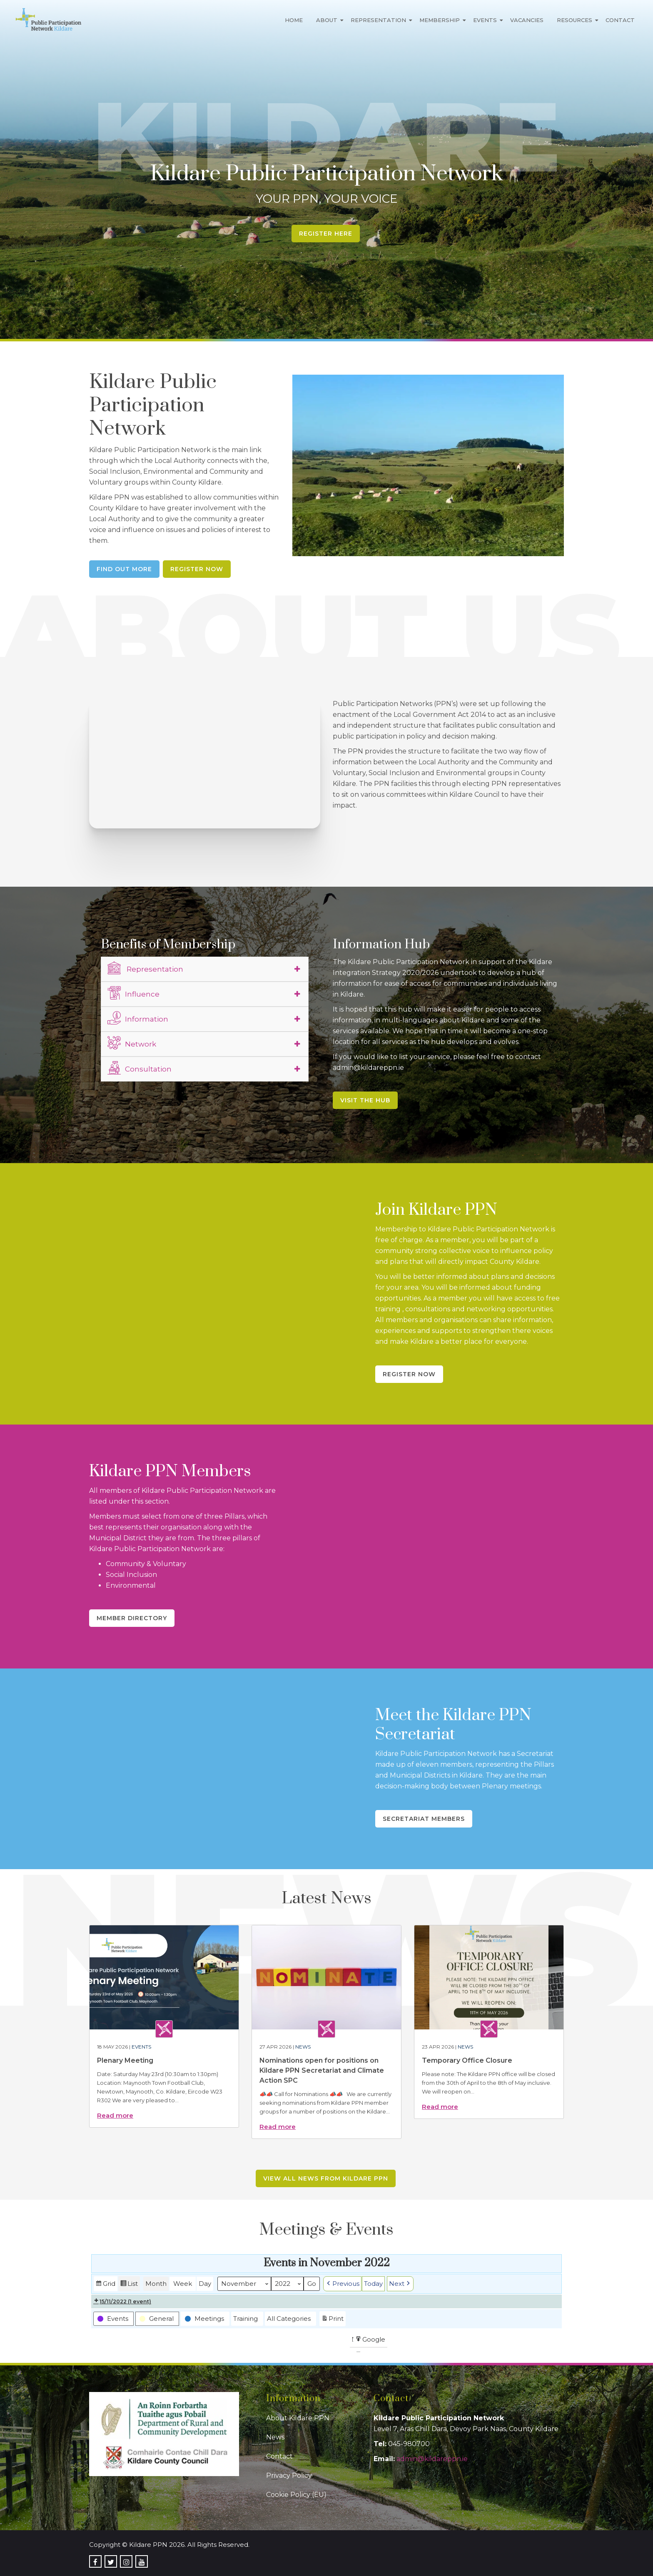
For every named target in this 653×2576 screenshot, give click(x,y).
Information (137, 1017)
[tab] (205, 969)
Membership (439, 20)
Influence (133, 993)
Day (205, 2284)
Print (332, 2319)
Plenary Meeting (125, 2060)
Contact (620, 20)
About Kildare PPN (297, 2418)
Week (182, 2284)
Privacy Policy (289, 2475)
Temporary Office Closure (467, 2060)
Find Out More (124, 569)
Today (373, 2284)
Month (156, 2284)
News (303, 2047)
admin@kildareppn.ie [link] (432, 2459)
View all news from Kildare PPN (325, 2178)
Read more (115, 2115)
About (326, 20)
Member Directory (132, 1618)
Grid (105, 2284)
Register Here (325, 233)
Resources (574, 20)
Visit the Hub (365, 1100)
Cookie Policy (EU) (296, 2495)
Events (485, 20)
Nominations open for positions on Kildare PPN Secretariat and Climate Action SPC (321, 2070)
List (129, 2284)
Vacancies (526, 20)
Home (294, 20)
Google (370, 2340)
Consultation (139, 1067)
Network (131, 1042)
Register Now (196, 569)
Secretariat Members (424, 1819)
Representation (378, 20)
